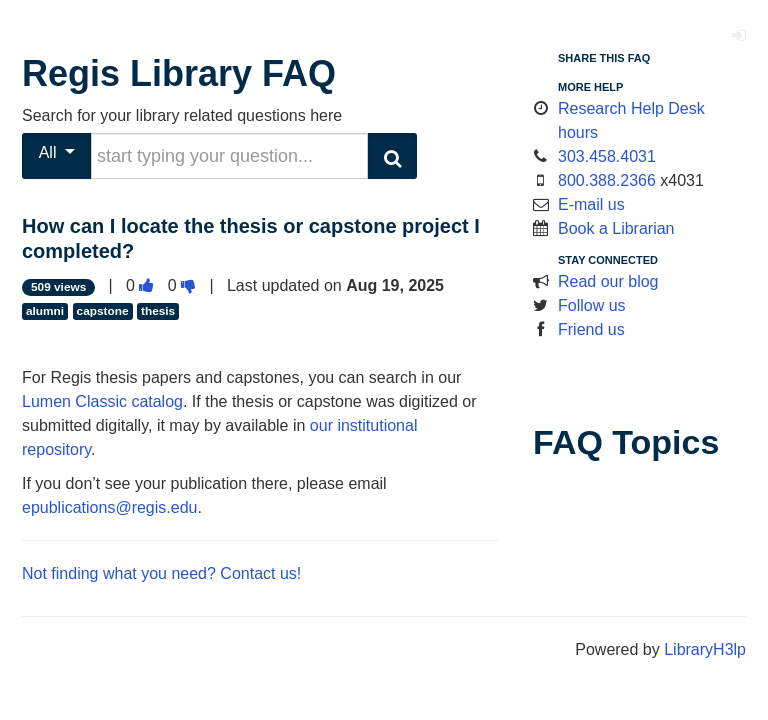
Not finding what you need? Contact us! (161, 573)
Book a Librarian (616, 228)
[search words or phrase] (229, 156)
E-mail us (591, 204)
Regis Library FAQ (179, 73)
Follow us (592, 305)
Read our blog (608, 281)
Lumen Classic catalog (102, 401)
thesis (158, 311)
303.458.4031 (607, 156)
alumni (45, 311)
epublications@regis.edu (109, 507)
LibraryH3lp (705, 649)
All (57, 152)
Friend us (591, 329)
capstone (103, 311)
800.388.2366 (607, 180)
